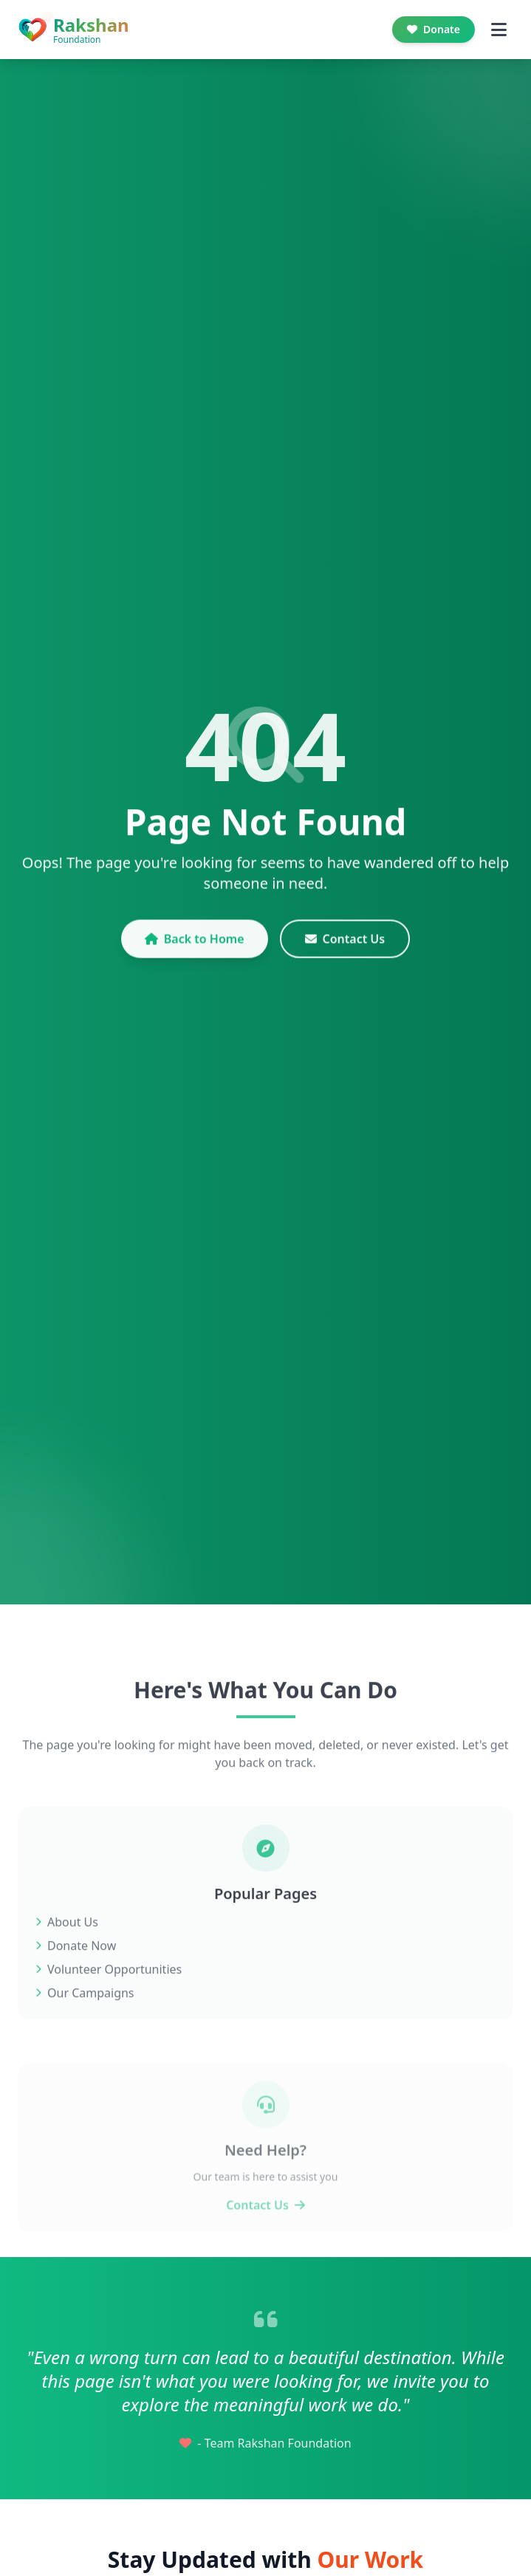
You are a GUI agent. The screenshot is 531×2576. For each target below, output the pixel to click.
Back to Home (194, 952)
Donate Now (75, 1976)
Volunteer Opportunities (108, 2000)
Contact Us (345, 952)
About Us (66, 1953)
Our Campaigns (84, 2024)
